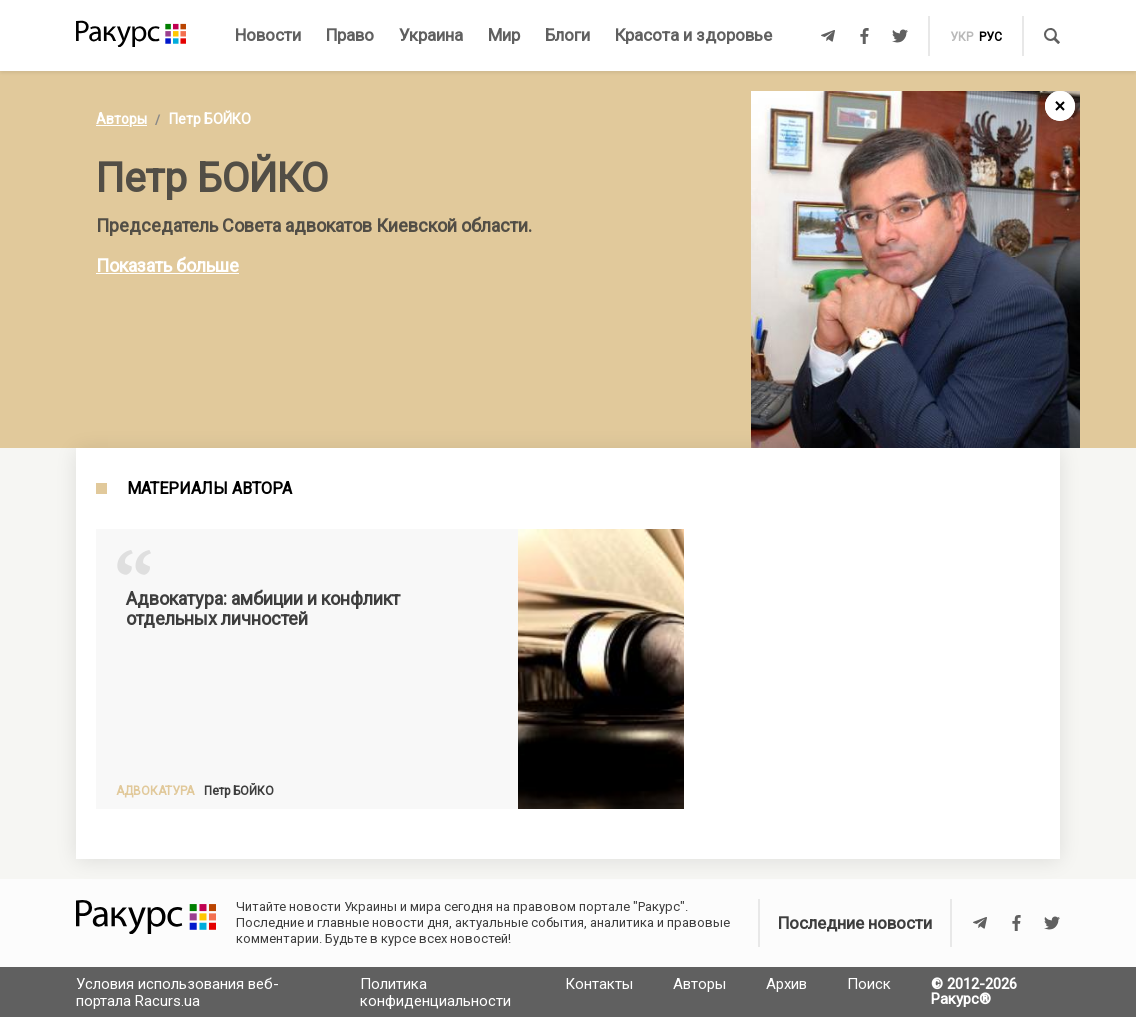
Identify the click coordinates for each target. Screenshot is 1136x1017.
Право (350, 35)
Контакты (599, 984)
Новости (268, 35)
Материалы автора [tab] (209, 489)
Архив (786, 984)
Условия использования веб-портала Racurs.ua (177, 992)
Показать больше (167, 265)
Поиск (869, 984)
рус (990, 37)
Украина (431, 35)
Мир (504, 35)
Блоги (567, 35)
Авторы (121, 119)
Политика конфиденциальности (435, 992)
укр (961, 37)
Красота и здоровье (693, 35)
